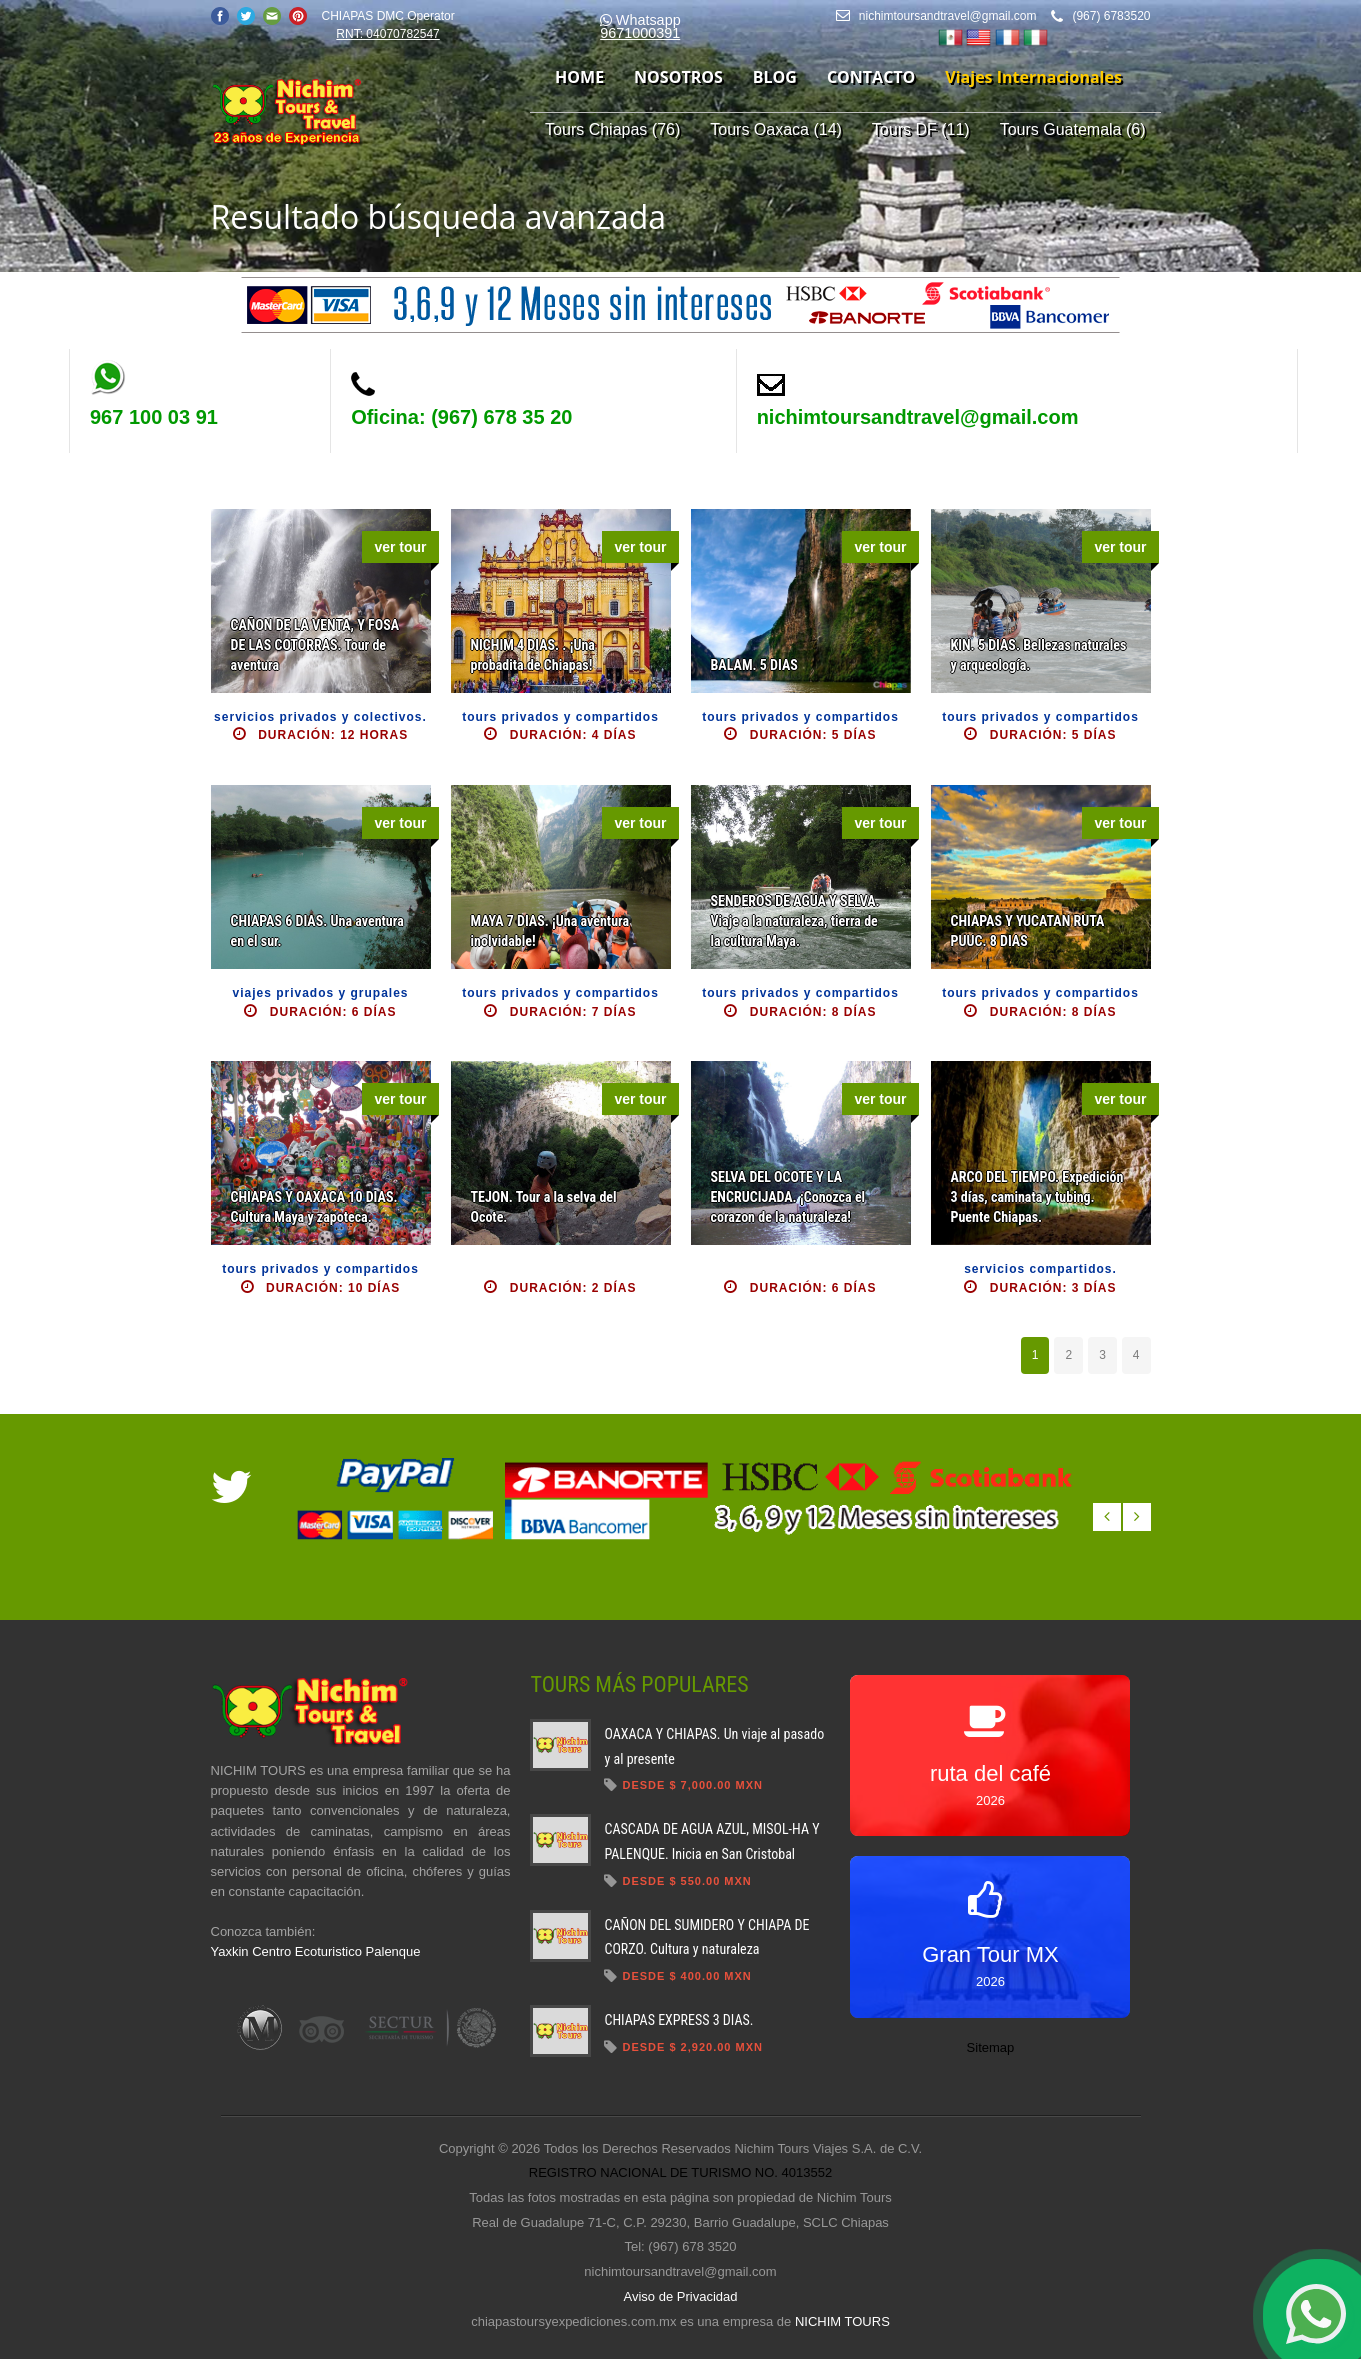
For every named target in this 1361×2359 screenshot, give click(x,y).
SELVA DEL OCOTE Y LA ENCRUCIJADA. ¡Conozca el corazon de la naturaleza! (788, 1197)
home (579, 77)
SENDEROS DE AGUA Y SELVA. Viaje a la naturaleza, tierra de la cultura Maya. (795, 921)
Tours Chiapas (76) (612, 129)
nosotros (678, 77)
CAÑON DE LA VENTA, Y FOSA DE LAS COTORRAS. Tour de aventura (315, 645)
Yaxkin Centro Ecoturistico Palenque (316, 1951)
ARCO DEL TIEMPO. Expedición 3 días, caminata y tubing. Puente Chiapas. (1037, 1197)
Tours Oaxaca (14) (776, 129)
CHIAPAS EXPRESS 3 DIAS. (678, 2020)
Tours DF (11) (921, 129)
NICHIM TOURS (842, 2321)
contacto (871, 77)
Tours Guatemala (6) (1073, 129)
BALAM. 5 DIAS (754, 665)
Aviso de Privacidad (681, 2296)
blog (775, 77)
